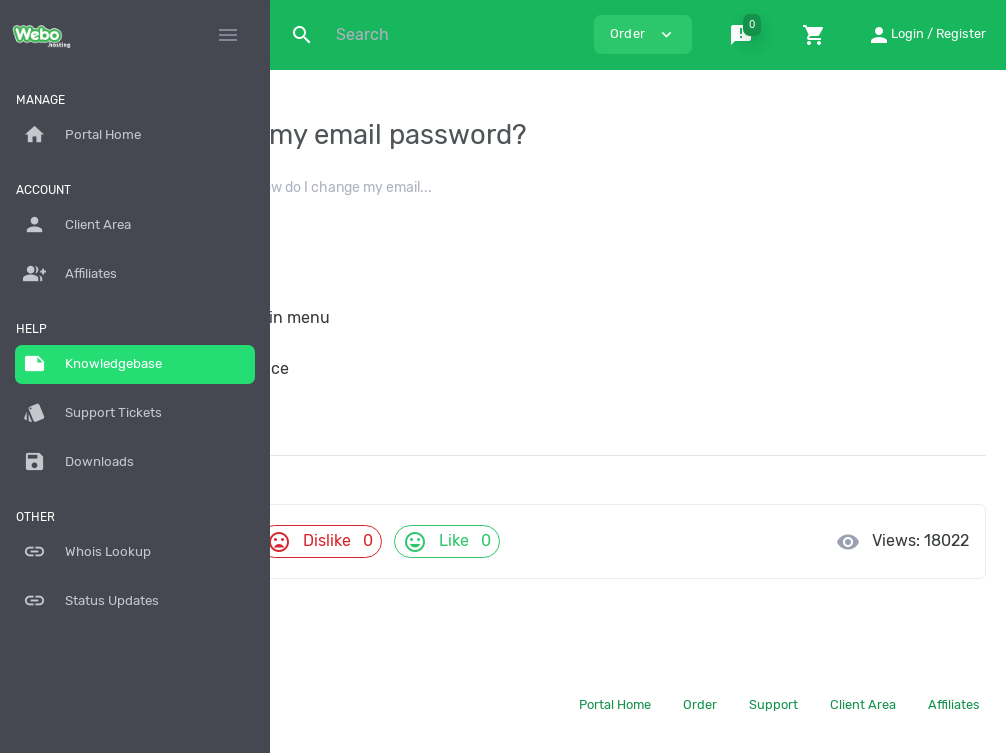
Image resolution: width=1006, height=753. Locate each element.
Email (450, 187)
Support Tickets (92, 413)
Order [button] (643, 34)
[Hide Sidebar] (228, 35)
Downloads (78, 462)
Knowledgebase (92, 364)
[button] (744, 34)
